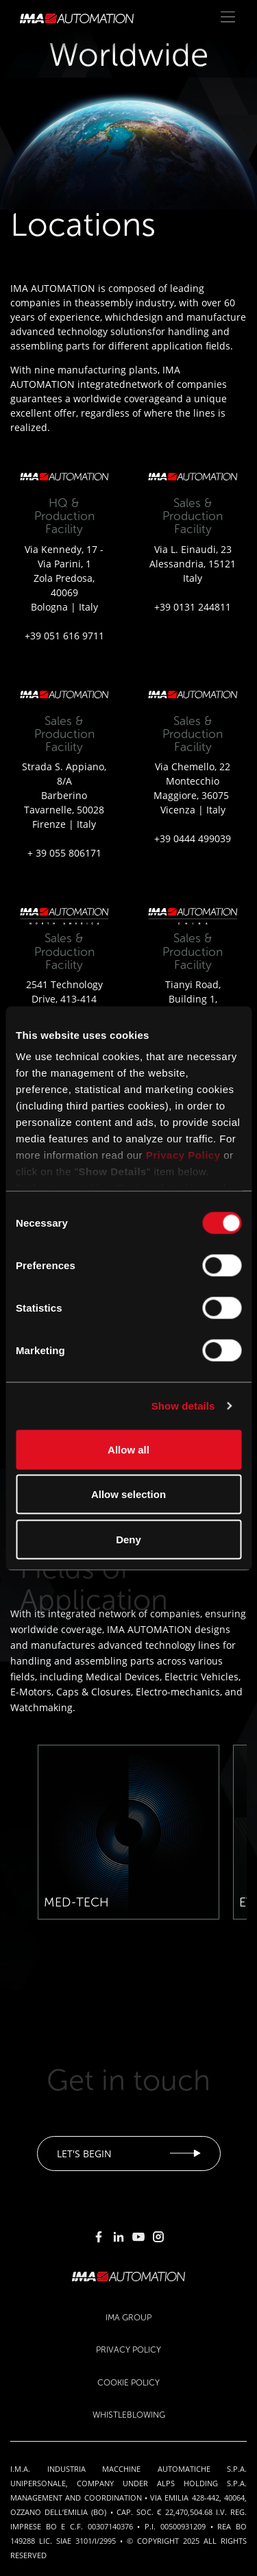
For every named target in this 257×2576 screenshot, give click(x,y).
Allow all (128, 1449)
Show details (183, 1406)
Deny (128, 1539)
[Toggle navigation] (228, 17)
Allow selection (128, 1494)
